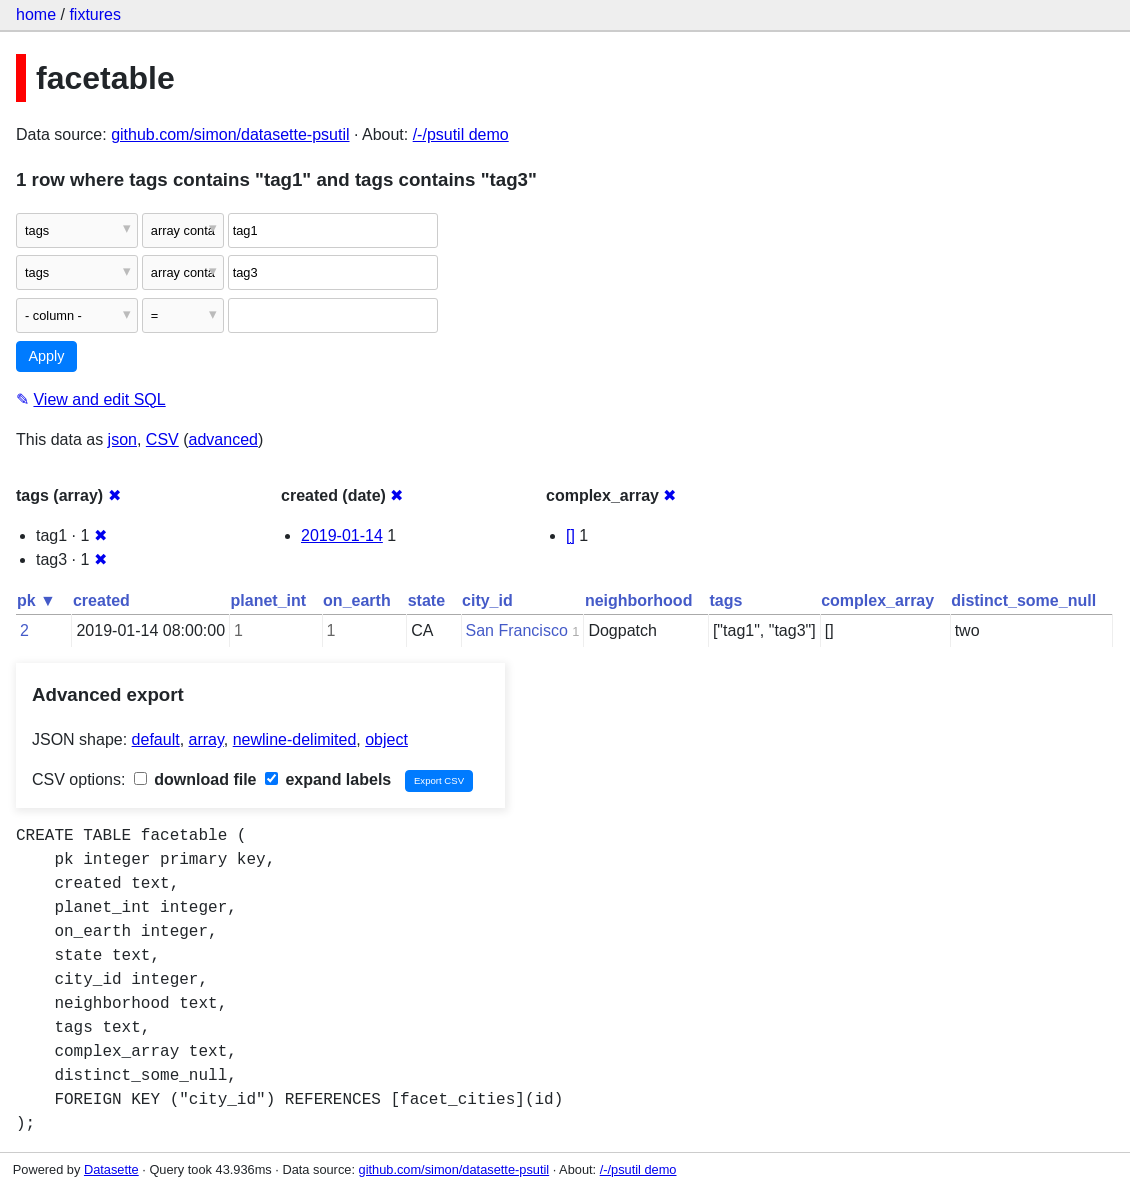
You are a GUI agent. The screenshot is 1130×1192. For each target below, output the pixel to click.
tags (725, 600)
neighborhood (639, 600)
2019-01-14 (342, 535)
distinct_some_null (1023, 600)
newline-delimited (295, 739)
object (386, 739)
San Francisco (517, 630)
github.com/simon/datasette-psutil (230, 134)
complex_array (877, 600)
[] (570, 535)
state (426, 600)
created (101, 600)
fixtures (95, 14)
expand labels (328, 779)
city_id (487, 600)
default (156, 739)
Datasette (111, 1169)
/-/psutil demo (461, 134)
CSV (162, 439)
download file (195, 779)
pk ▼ (36, 600)
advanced (223, 439)
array (206, 739)
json (122, 439)
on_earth (357, 600)
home (36, 14)
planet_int (269, 600)
